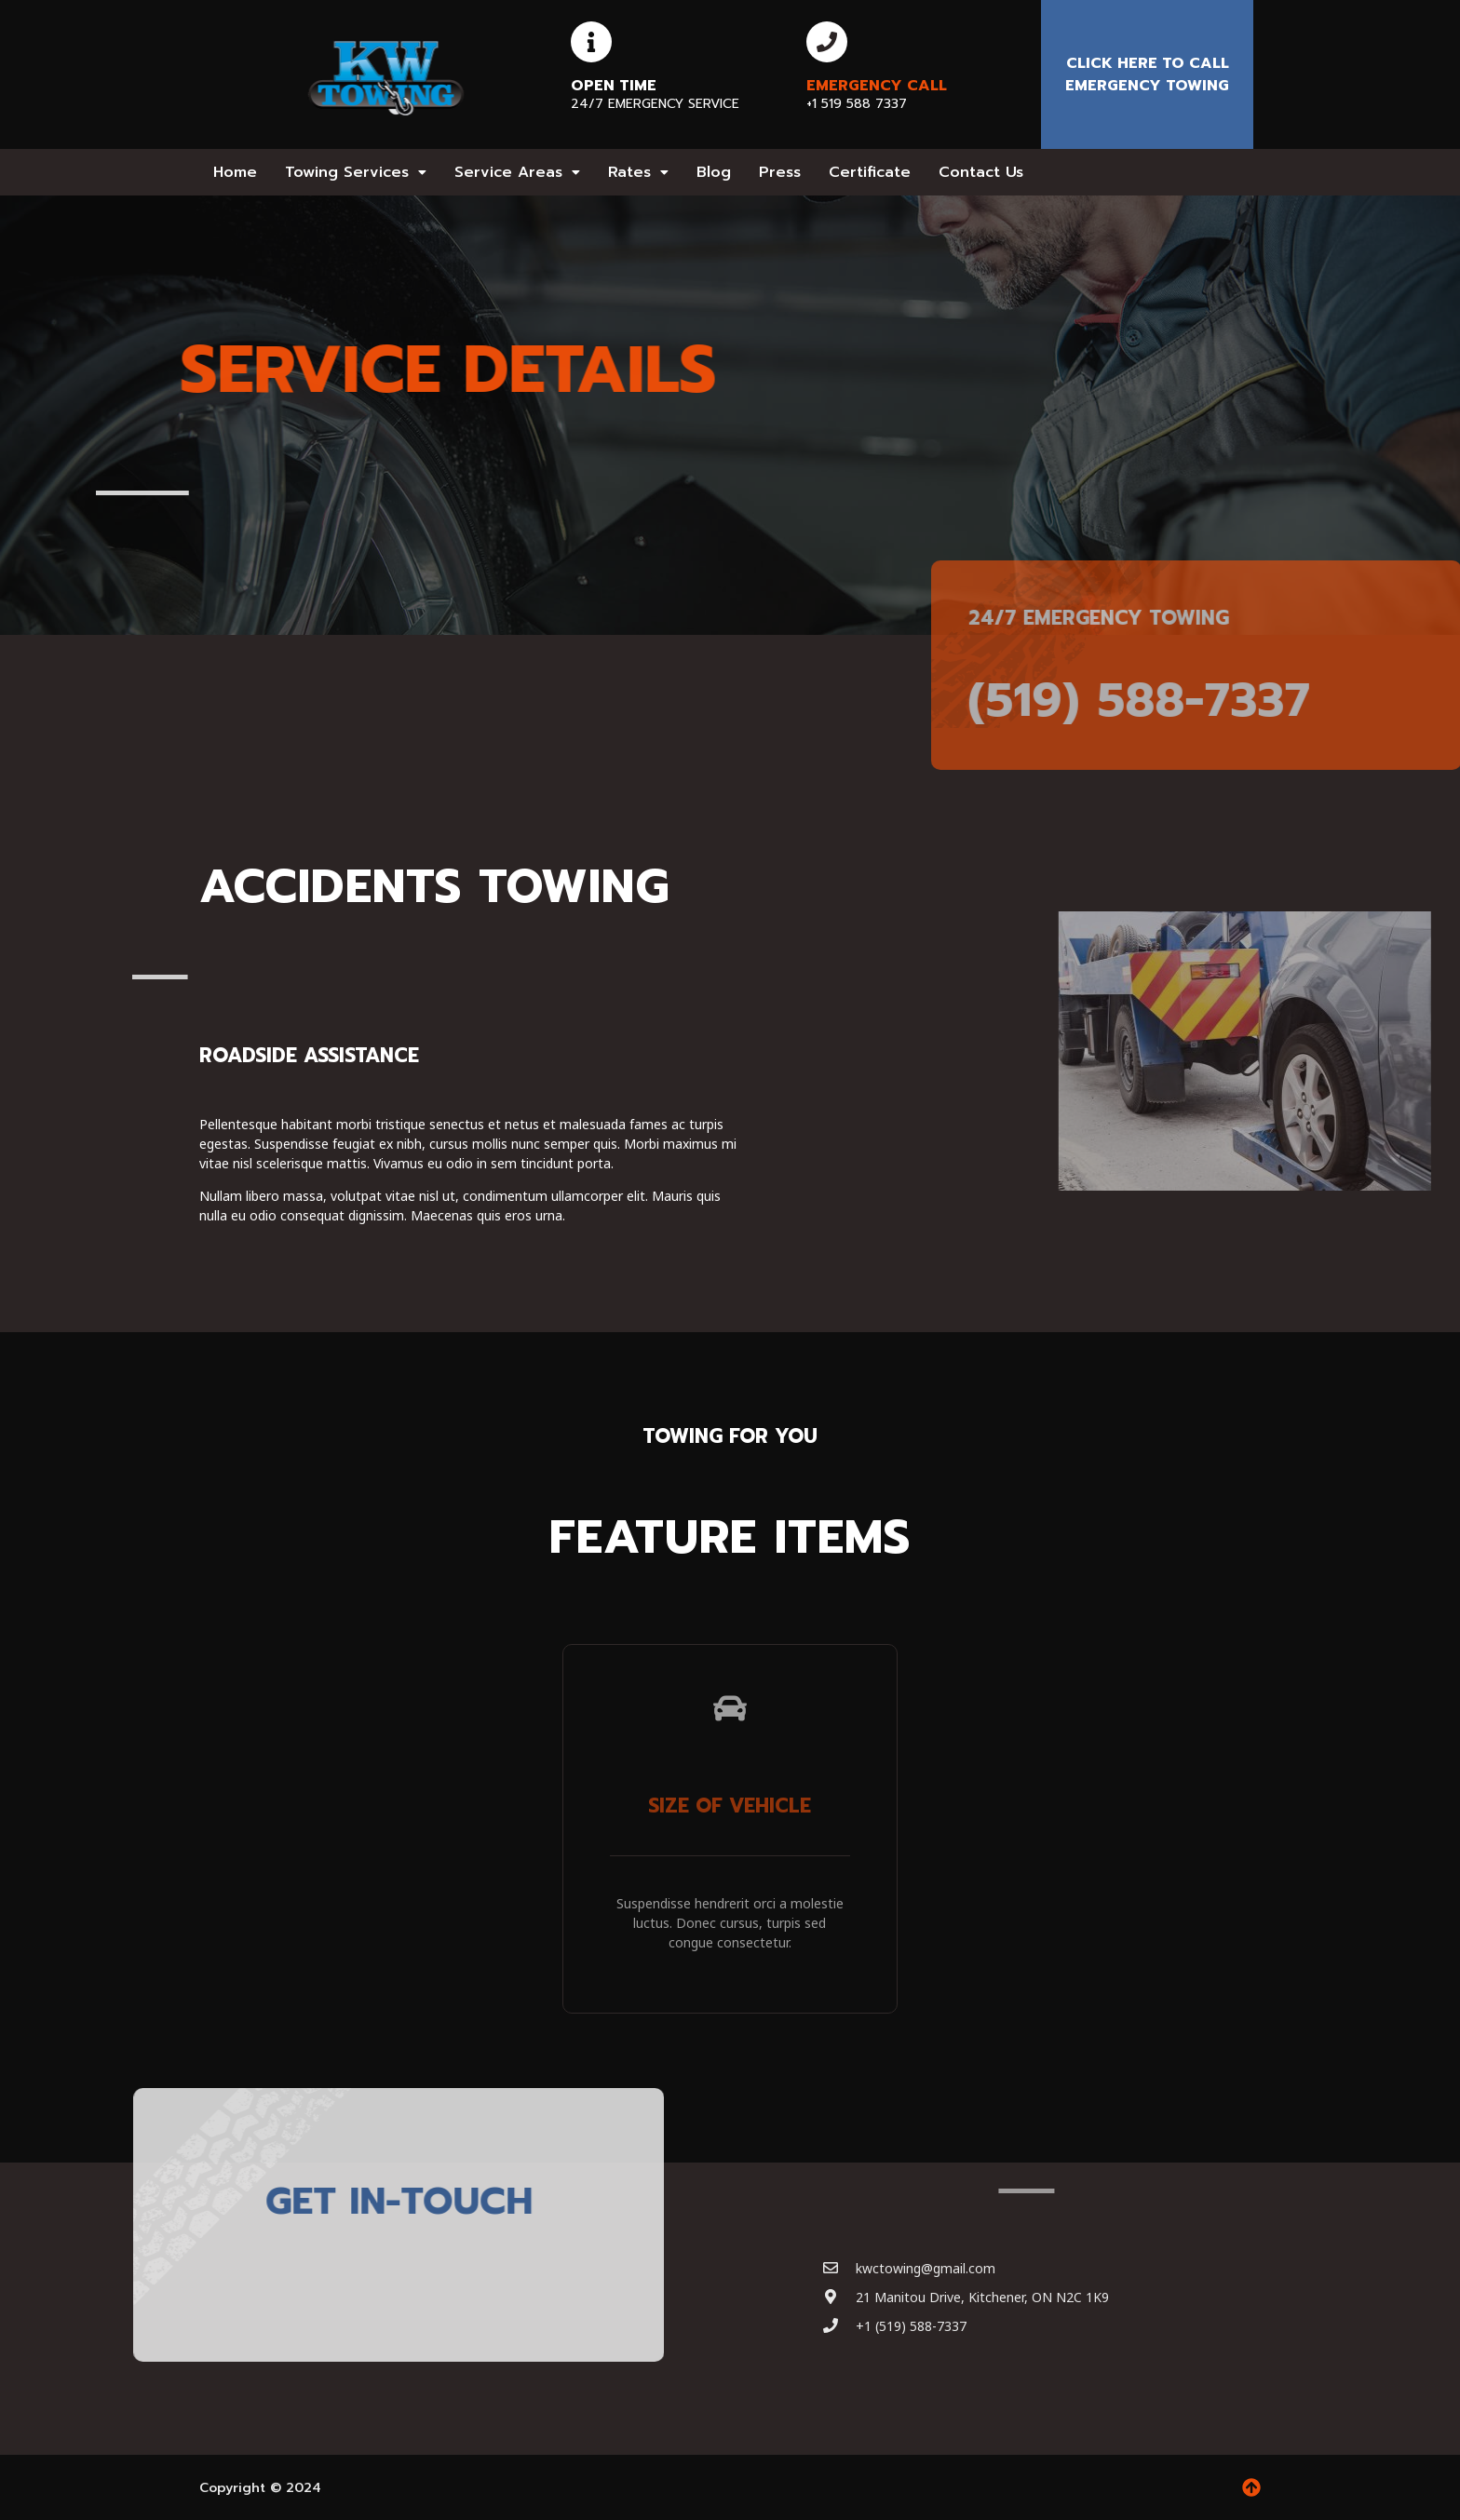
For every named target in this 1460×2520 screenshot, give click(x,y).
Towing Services (355, 172)
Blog (713, 172)
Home (235, 172)
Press (780, 172)
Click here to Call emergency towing (1147, 74)
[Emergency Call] (826, 41)
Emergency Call (876, 85)
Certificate (870, 172)
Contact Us (981, 172)
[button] (355, 172)
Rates (638, 172)
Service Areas (517, 172)
